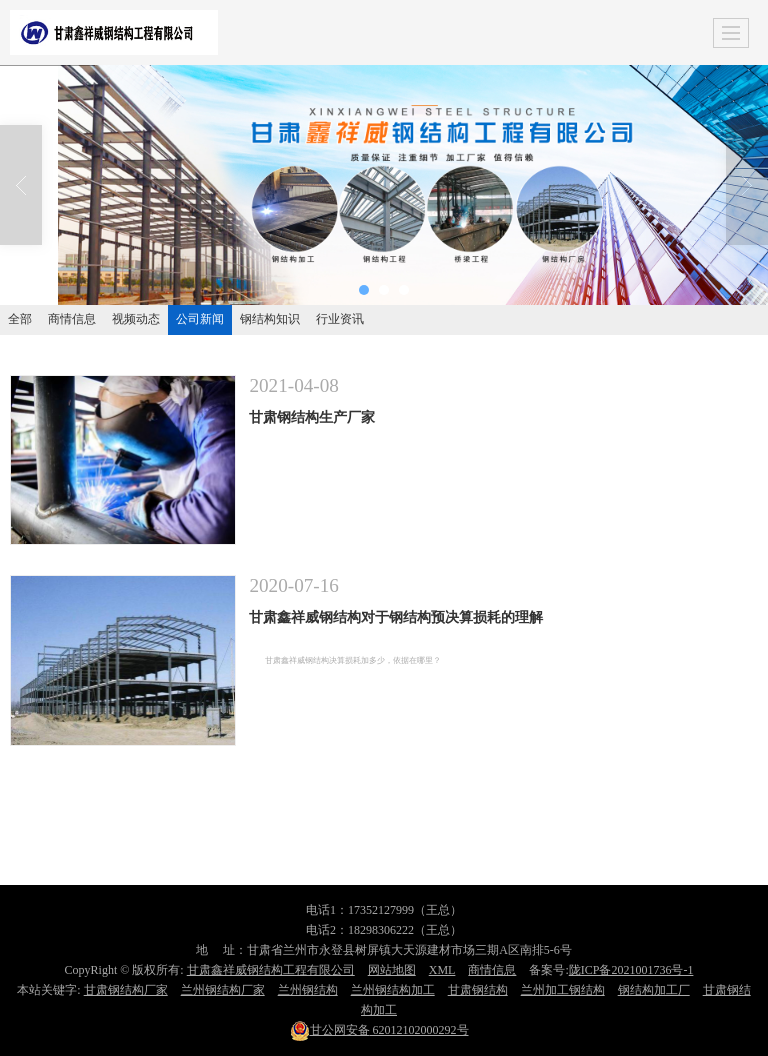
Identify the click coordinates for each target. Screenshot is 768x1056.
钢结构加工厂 (654, 990)
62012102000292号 (379, 1030)
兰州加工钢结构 (563, 990)
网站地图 (392, 970)
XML (442, 970)
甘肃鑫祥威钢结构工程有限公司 (271, 970)
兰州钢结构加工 (393, 990)
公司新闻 (200, 319)
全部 (20, 319)
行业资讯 (340, 319)
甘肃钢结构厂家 (126, 990)
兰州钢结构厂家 (223, 990)
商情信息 (72, 319)
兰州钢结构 (308, 990)
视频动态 (136, 319)
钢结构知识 (270, 319)
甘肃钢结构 (478, 990)
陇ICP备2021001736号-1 (631, 970)
